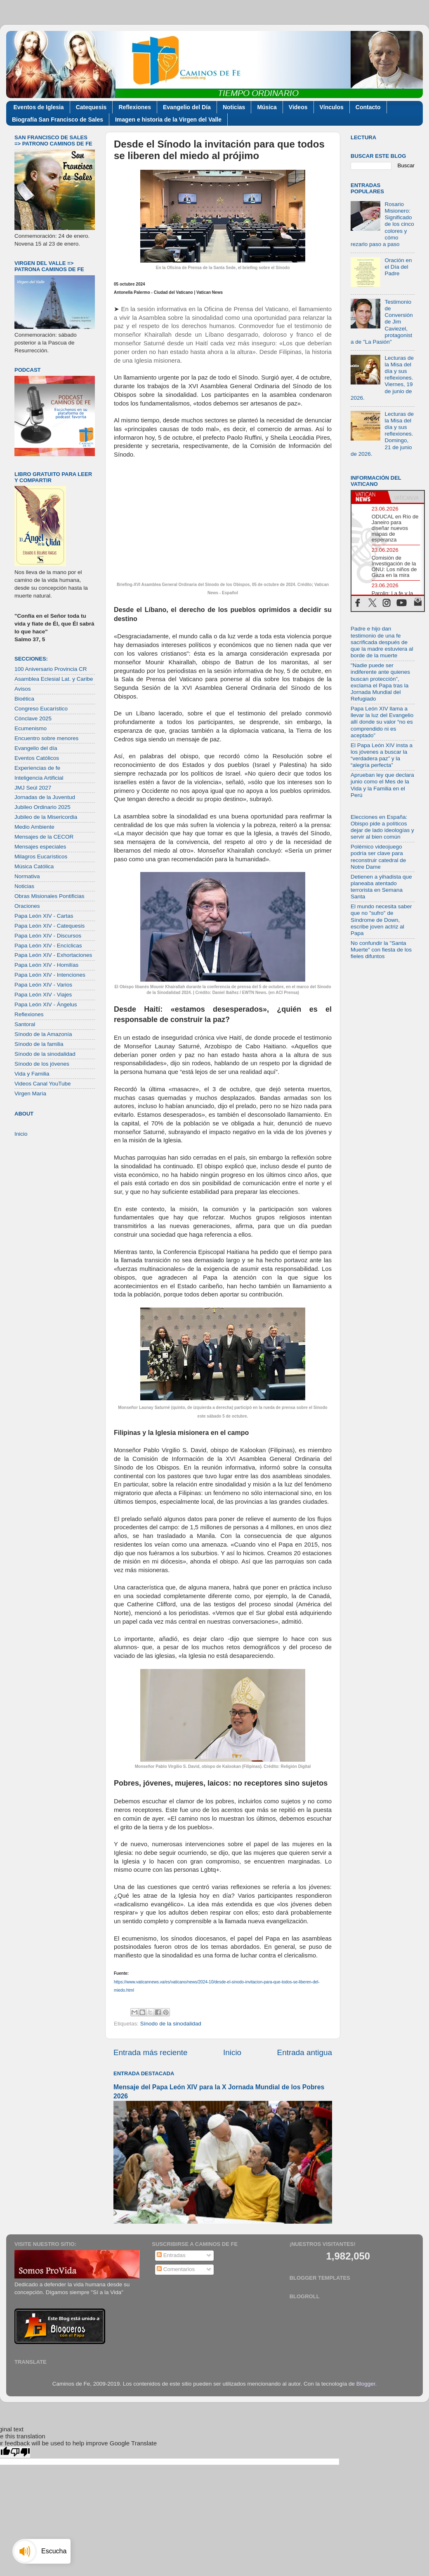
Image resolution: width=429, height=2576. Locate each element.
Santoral (24, 1024)
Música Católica (34, 866)
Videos (298, 107)
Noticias (234, 107)
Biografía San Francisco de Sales (57, 119)
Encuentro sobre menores (46, 738)
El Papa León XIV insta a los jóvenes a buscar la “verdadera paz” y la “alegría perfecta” (381, 755)
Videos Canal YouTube (42, 1084)
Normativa (27, 876)
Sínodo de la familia (39, 1044)
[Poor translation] (20, 2452)
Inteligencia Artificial (39, 778)
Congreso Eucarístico (41, 709)
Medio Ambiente (34, 827)
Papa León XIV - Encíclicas (48, 945)
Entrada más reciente (150, 2052)
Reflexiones (134, 107)
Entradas (171, 2255)
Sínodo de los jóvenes (41, 1064)
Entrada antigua (304, 2052)
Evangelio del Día (187, 107)
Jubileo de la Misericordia (45, 817)
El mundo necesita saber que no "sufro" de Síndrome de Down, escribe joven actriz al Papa (381, 919)
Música (266, 107)
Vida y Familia (32, 1074)
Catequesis (91, 107)
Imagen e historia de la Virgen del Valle (168, 119)
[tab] (369, 497)
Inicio (232, 2052)
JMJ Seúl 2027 (32, 788)
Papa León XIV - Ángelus (45, 1004)
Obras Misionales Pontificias (49, 896)
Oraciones (27, 906)
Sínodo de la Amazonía (43, 1034)
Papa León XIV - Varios (43, 985)
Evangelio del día (35, 748)
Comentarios (176, 2269)
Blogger (365, 2384)
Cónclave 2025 (33, 718)
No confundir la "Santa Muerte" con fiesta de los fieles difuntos (381, 949)
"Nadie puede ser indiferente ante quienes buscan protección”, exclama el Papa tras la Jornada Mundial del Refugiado (380, 682)
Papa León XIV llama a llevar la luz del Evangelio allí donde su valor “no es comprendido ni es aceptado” (382, 722)
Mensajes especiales (40, 847)
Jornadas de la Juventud (44, 797)
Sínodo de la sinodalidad (170, 2023)
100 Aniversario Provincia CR (50, 669)
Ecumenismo (30, 728)
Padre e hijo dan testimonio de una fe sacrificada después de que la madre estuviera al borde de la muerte (382, 642)
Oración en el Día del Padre (398, 267)
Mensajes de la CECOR (43, 837)
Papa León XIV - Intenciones (49, 975)
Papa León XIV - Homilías (46, 965)
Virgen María (30, 1093)
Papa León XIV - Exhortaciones (53, 955)
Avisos (22, 689)
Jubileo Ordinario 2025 (42, 807)
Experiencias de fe (37, 768)
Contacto (368, 107)
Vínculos (332, 107)
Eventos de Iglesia (39, 107)
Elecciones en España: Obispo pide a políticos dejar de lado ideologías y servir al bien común (382, 827)
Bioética (24, 699)
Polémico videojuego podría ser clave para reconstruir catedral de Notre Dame (378, 857)
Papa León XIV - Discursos (47, 936)
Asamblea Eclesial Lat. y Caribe (53, 679)
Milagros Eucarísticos (40, 856)
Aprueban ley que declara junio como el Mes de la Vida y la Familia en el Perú (382, 785)
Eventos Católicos (36, 758)
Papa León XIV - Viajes (43, 994)
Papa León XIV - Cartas (43, 916)
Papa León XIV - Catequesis (49, 926)
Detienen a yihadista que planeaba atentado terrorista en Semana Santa (381, 887)
